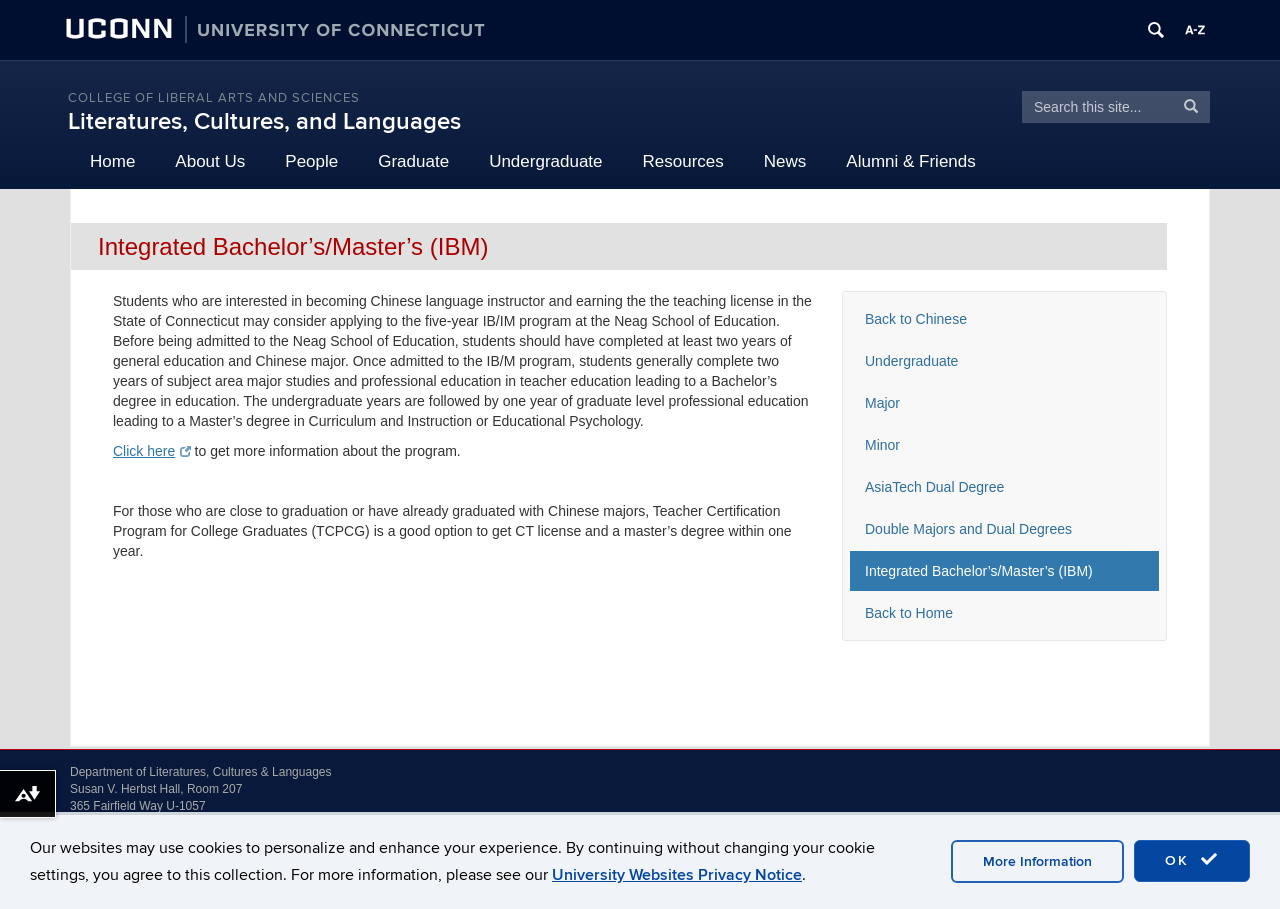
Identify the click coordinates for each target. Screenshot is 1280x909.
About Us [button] (210, 161)
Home (112, 161)
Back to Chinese (916, 319)
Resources (683, 161)
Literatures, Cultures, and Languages (264, 121)
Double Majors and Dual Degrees (968, 529)
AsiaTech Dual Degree (934, 487)
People (311, 161)
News (785, 161)
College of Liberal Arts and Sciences (214, 98)
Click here (152, 451)
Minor (882, 445)
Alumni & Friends (910, 161)
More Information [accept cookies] (1037, 861)
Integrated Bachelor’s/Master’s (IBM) (979, 571)
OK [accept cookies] (1192, 860)
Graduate (413, 161)
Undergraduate (545, 161)
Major (882, 403)
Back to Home (909, 613)
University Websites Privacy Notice (677, 875)
